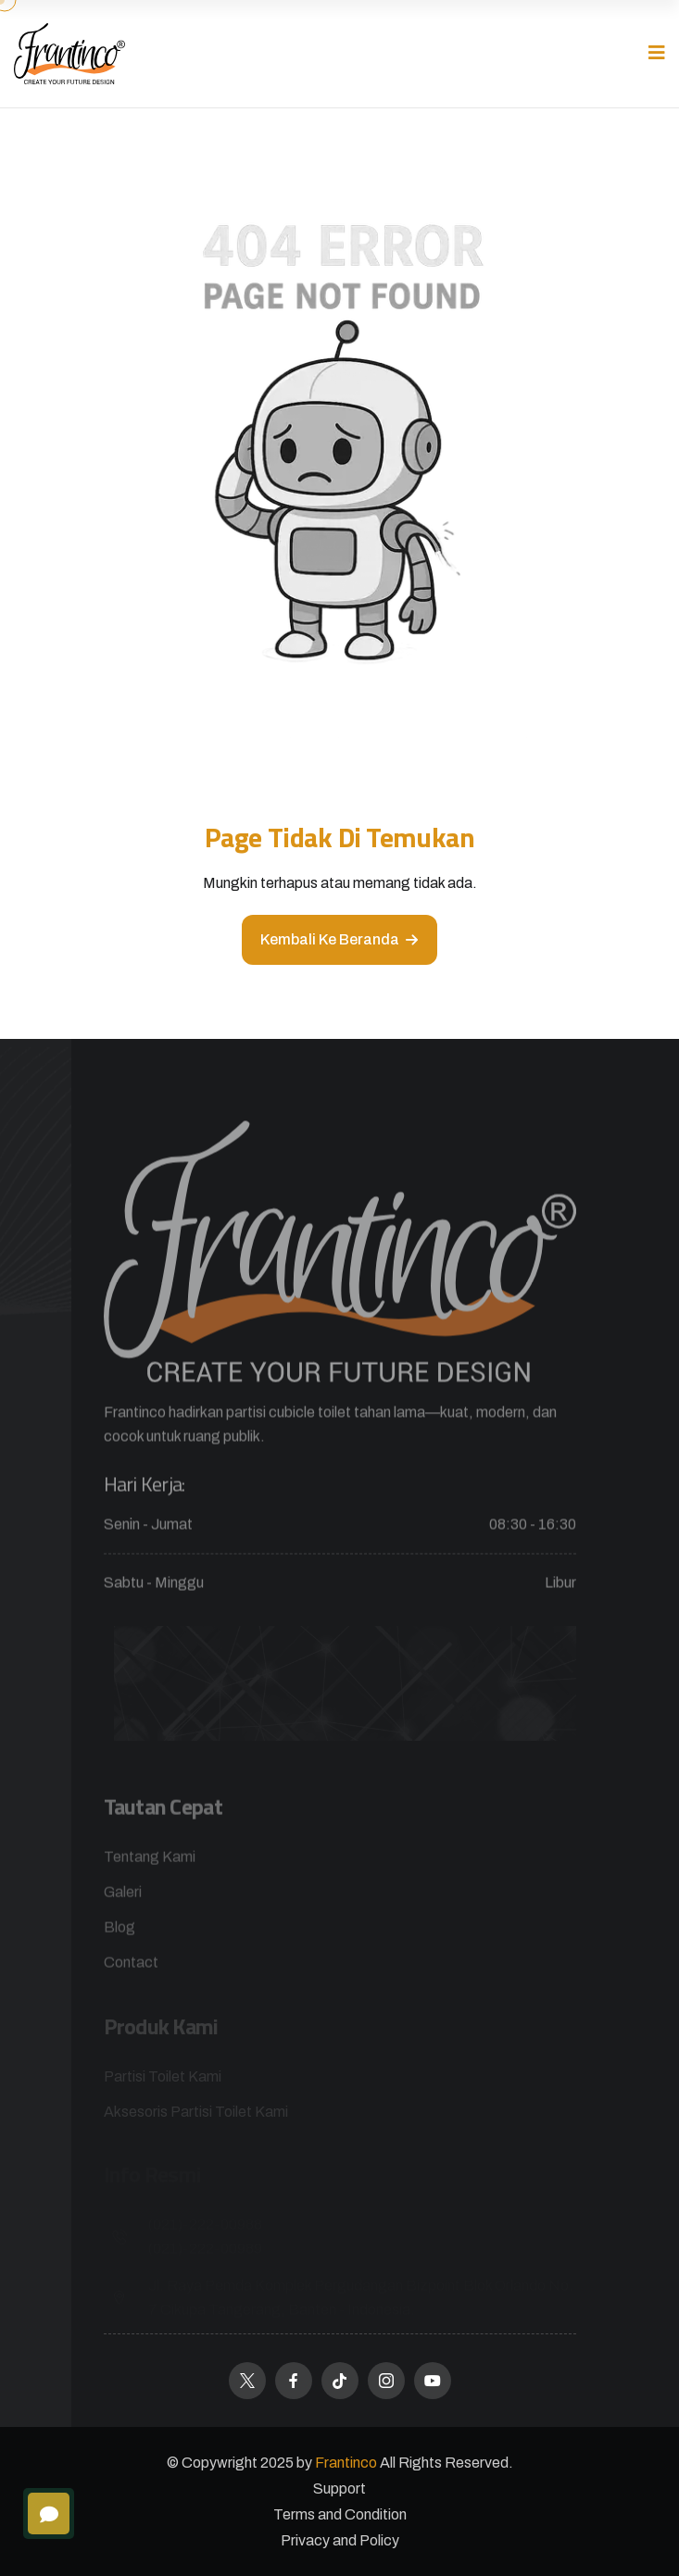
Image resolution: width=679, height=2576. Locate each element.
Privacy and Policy (340, 2540)
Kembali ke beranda (339, 939)
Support (339, 2488)
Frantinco (347, 2462)
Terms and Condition (340, 2514)
